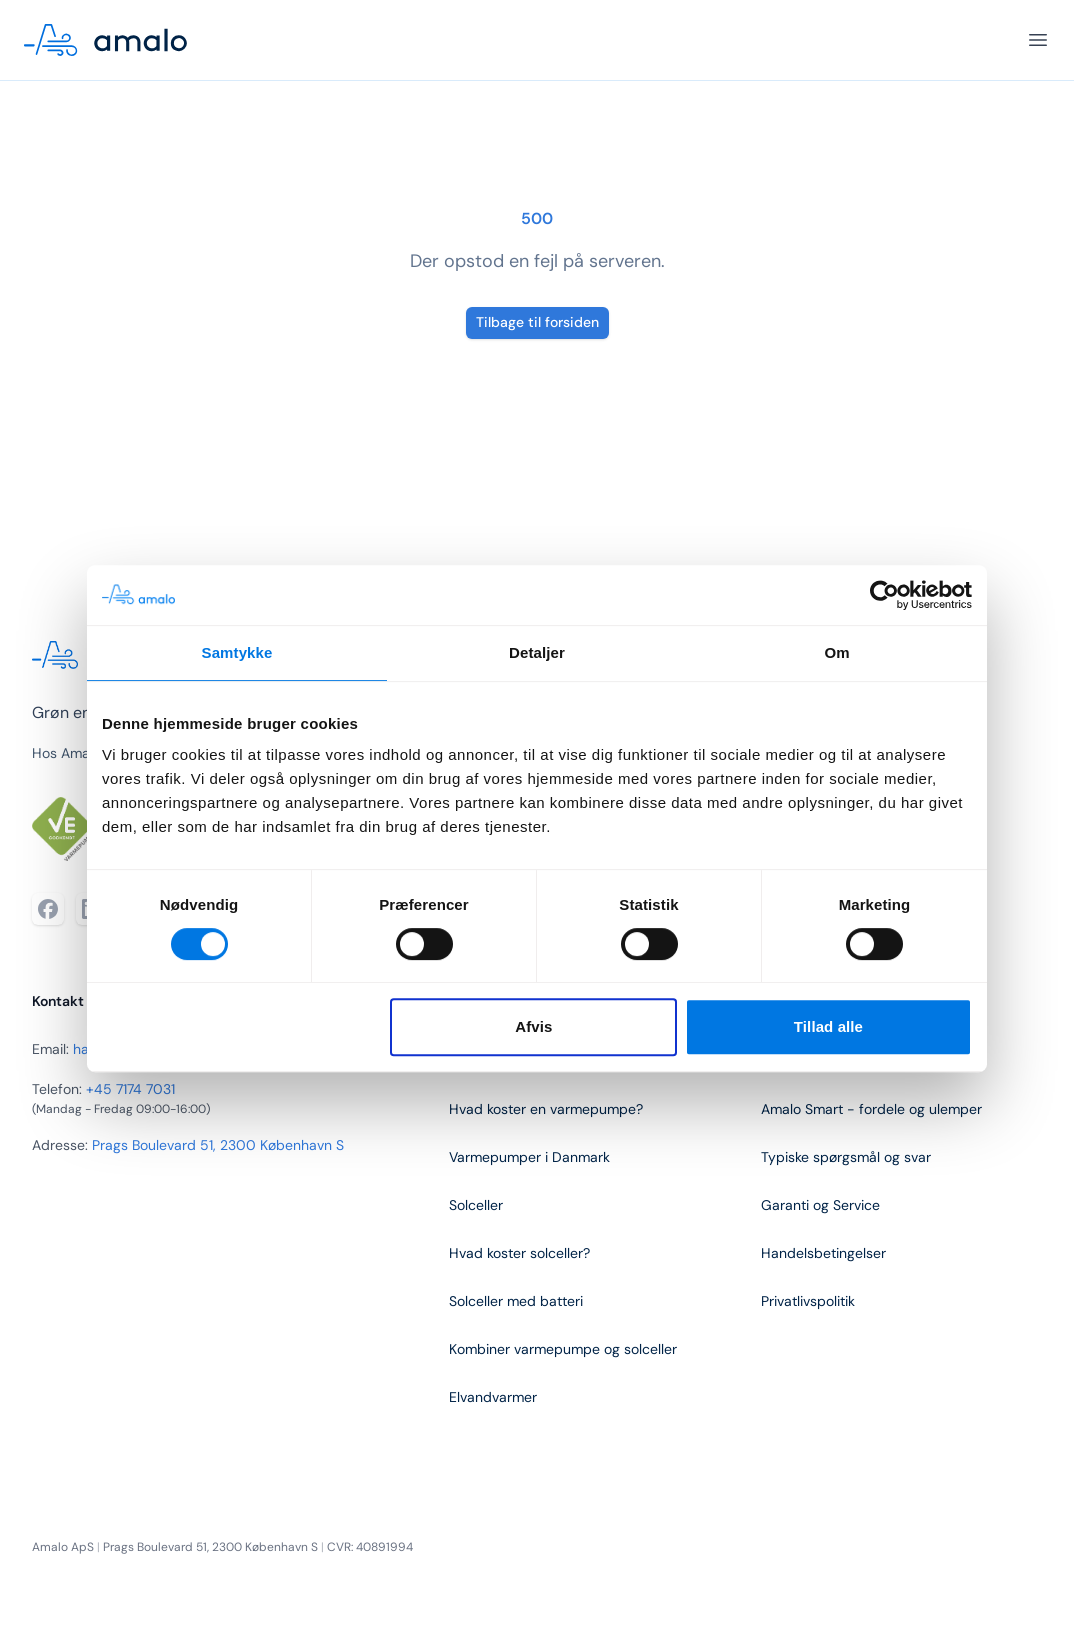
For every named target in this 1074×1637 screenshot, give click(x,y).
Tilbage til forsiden (537, 322)
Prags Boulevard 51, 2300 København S (218, 1145)
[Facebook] (48, 909)
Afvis (533, 1026)
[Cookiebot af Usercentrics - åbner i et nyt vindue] (884, 595)
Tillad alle (828, 1026)
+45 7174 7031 (130, 1089)
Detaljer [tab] (537, 652)
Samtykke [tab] (237, 652)
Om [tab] (836, 652)
